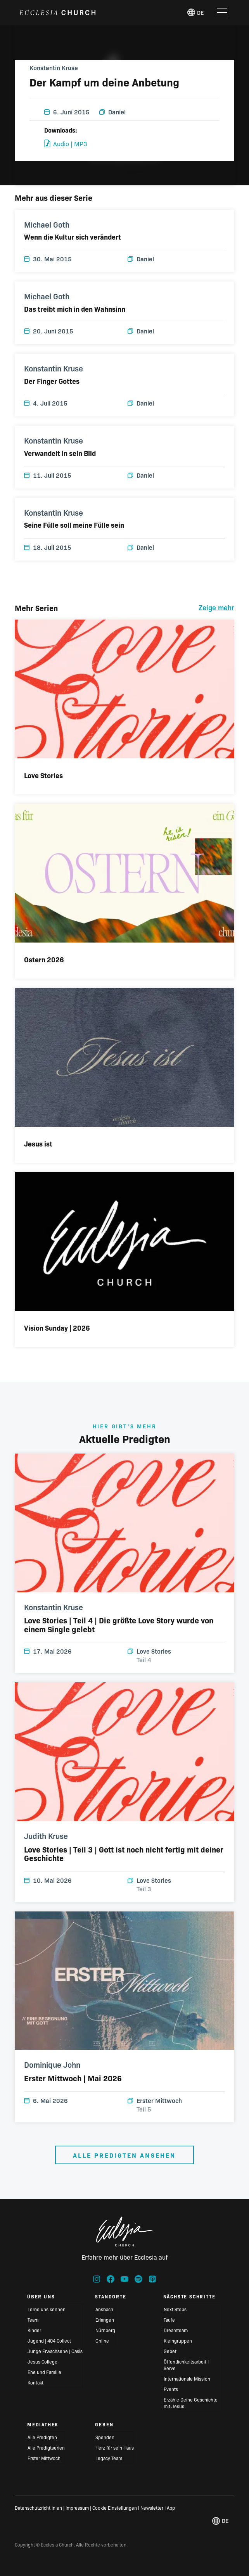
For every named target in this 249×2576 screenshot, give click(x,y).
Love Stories (176, 1655)
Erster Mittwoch (176, 2104)
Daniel (112, 111)
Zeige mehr (216, 607)
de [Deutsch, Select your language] (195, 12)
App (171, 2507)
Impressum (77, 2507)
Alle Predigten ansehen (124, 2155)
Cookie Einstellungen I (115, 2507)
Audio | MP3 (65, 143)
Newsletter (151, 2507)
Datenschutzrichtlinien (38, 2507)
